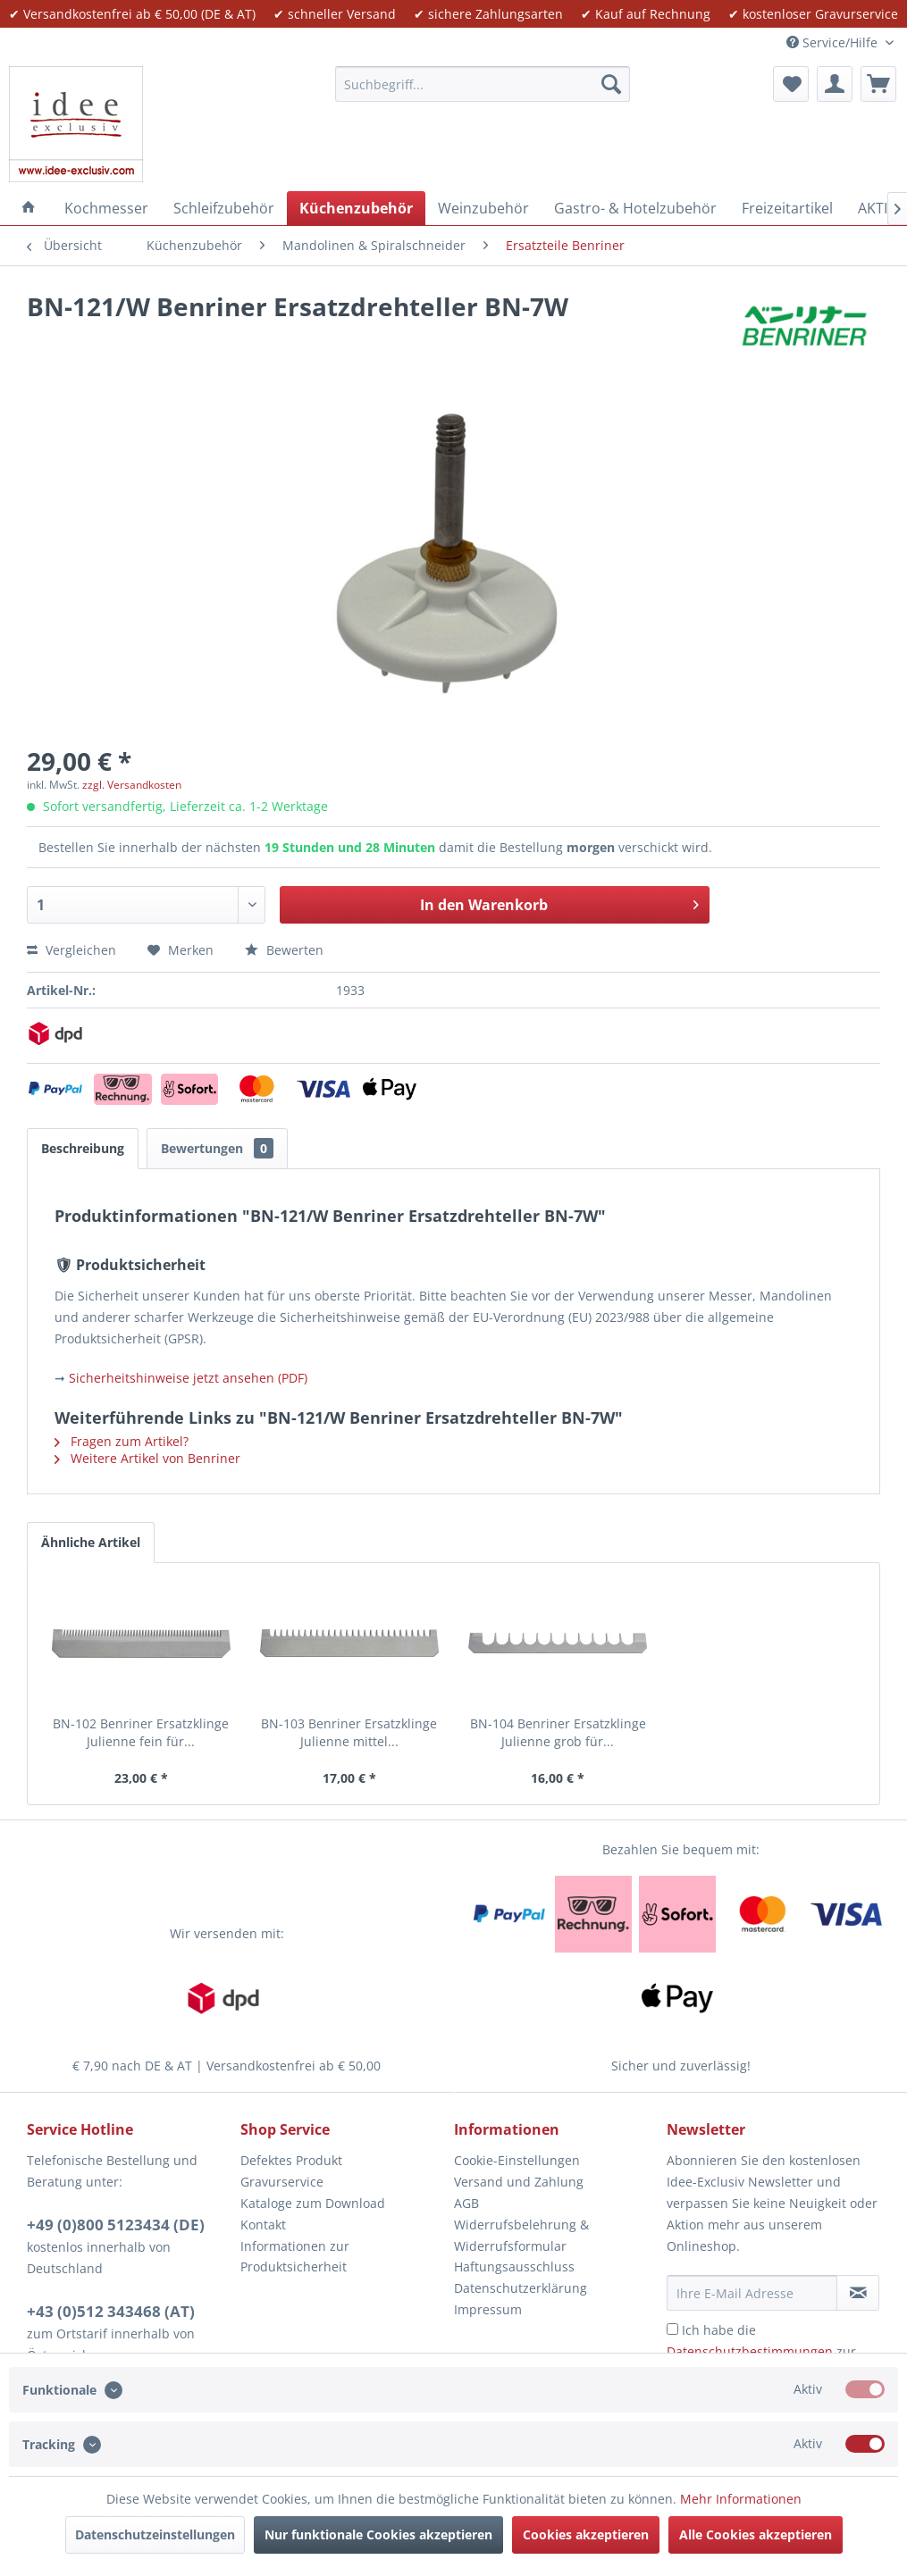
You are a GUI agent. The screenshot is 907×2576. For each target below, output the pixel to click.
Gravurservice (281, 2181)
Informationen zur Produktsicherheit (294, 2256)
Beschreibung (82, 1148)
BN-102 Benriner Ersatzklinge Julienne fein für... (141, 1732)
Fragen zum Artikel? (122, 1441)
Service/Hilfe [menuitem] (833, 42)
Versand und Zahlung (519, 2181)
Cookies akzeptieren (586, 2534)
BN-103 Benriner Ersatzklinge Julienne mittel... (349, 1732)
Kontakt (263, 2224)
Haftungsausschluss (514, 2266)
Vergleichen (71, 949)
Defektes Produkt (291, 2160)
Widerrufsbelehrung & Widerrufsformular (521, 2235)
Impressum (488, 2309)
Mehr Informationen (741, 2498)
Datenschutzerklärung (520, 2287)
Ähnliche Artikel (90, 1542)
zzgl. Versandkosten (131, 784)
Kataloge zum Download (312, 2203)
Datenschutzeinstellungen (155, 2534)
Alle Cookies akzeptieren (755, 2534)
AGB (466, 2203)
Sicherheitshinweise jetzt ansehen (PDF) (188, 1377)
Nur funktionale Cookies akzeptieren (378, 2534)
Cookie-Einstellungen (517, 2160)
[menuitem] (482, 84)
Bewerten (284, 949)
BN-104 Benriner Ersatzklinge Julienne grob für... (558, 1732)
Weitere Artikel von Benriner (147, 1458)
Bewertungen (217, 1148)
